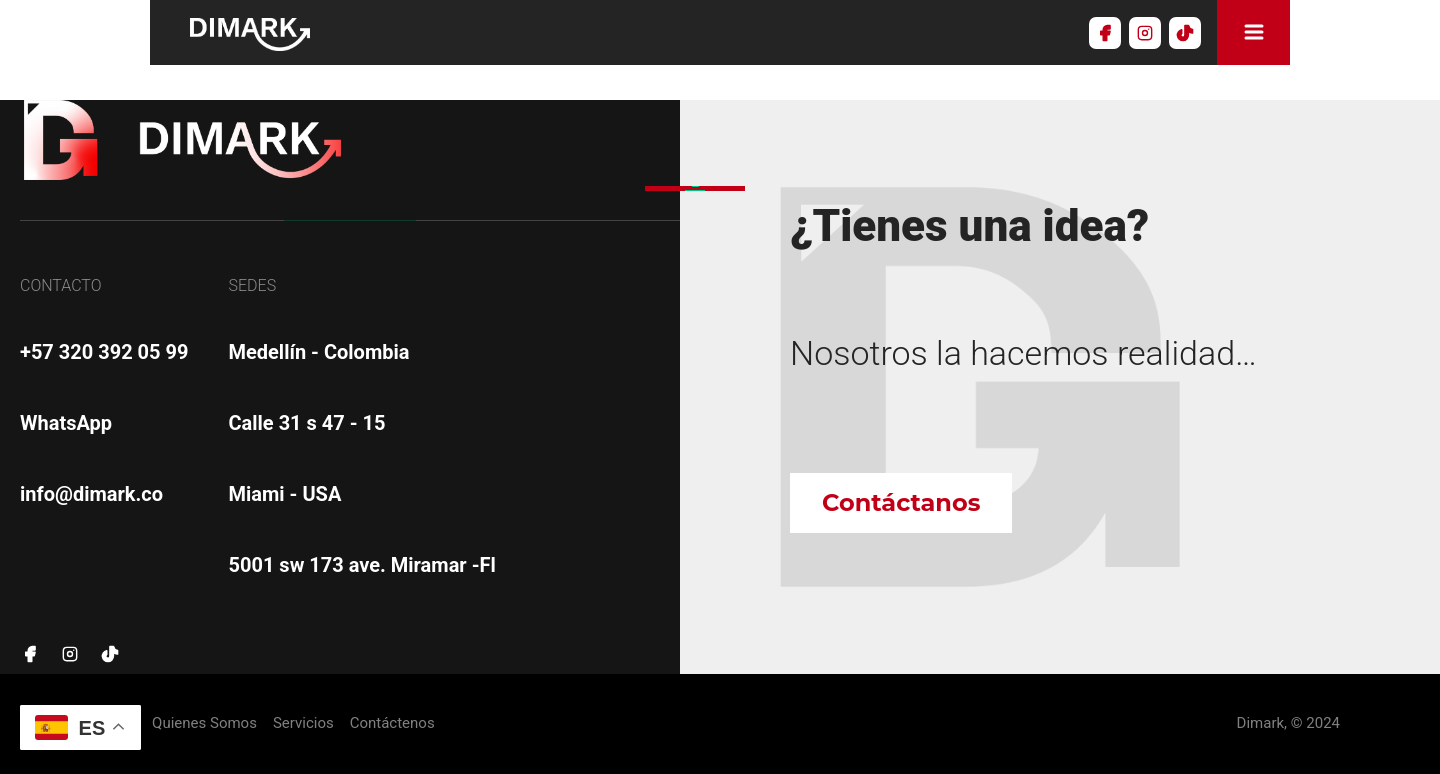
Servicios (303, 723)
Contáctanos (901, 502)
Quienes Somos (204, 723)
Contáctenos (392, 723)
